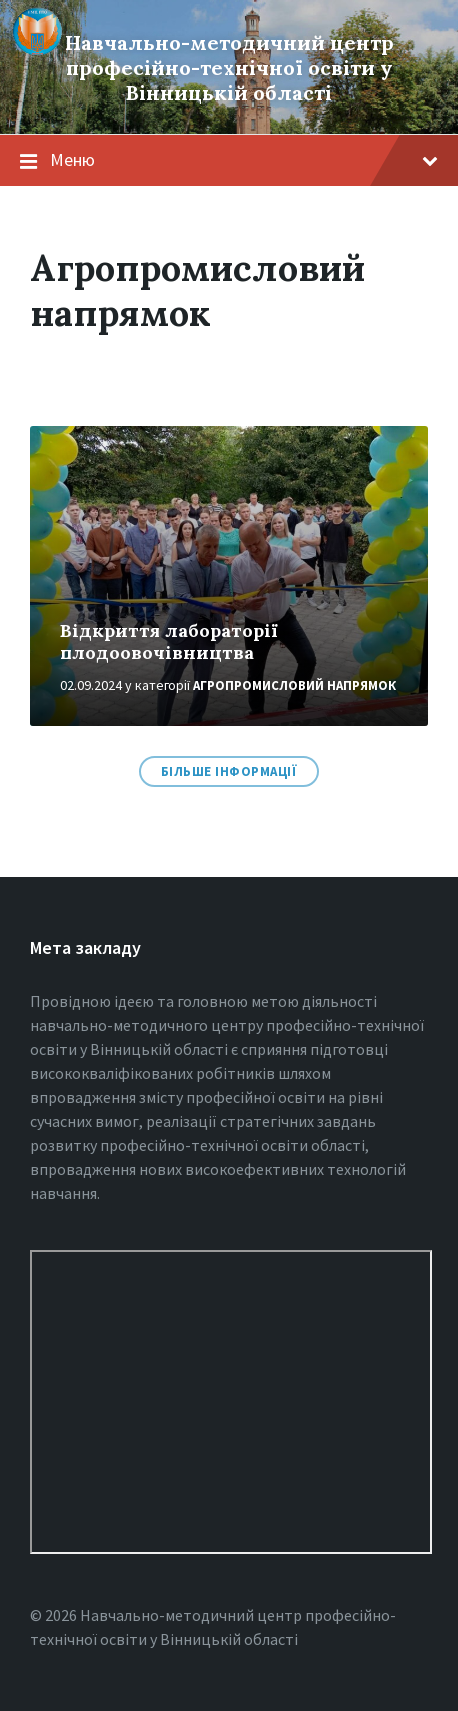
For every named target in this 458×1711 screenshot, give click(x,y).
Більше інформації (229, 771)
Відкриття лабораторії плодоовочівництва (169, 642)
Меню (244, 159)
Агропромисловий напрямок (294, 685)
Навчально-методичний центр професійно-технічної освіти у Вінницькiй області (229, 67)
